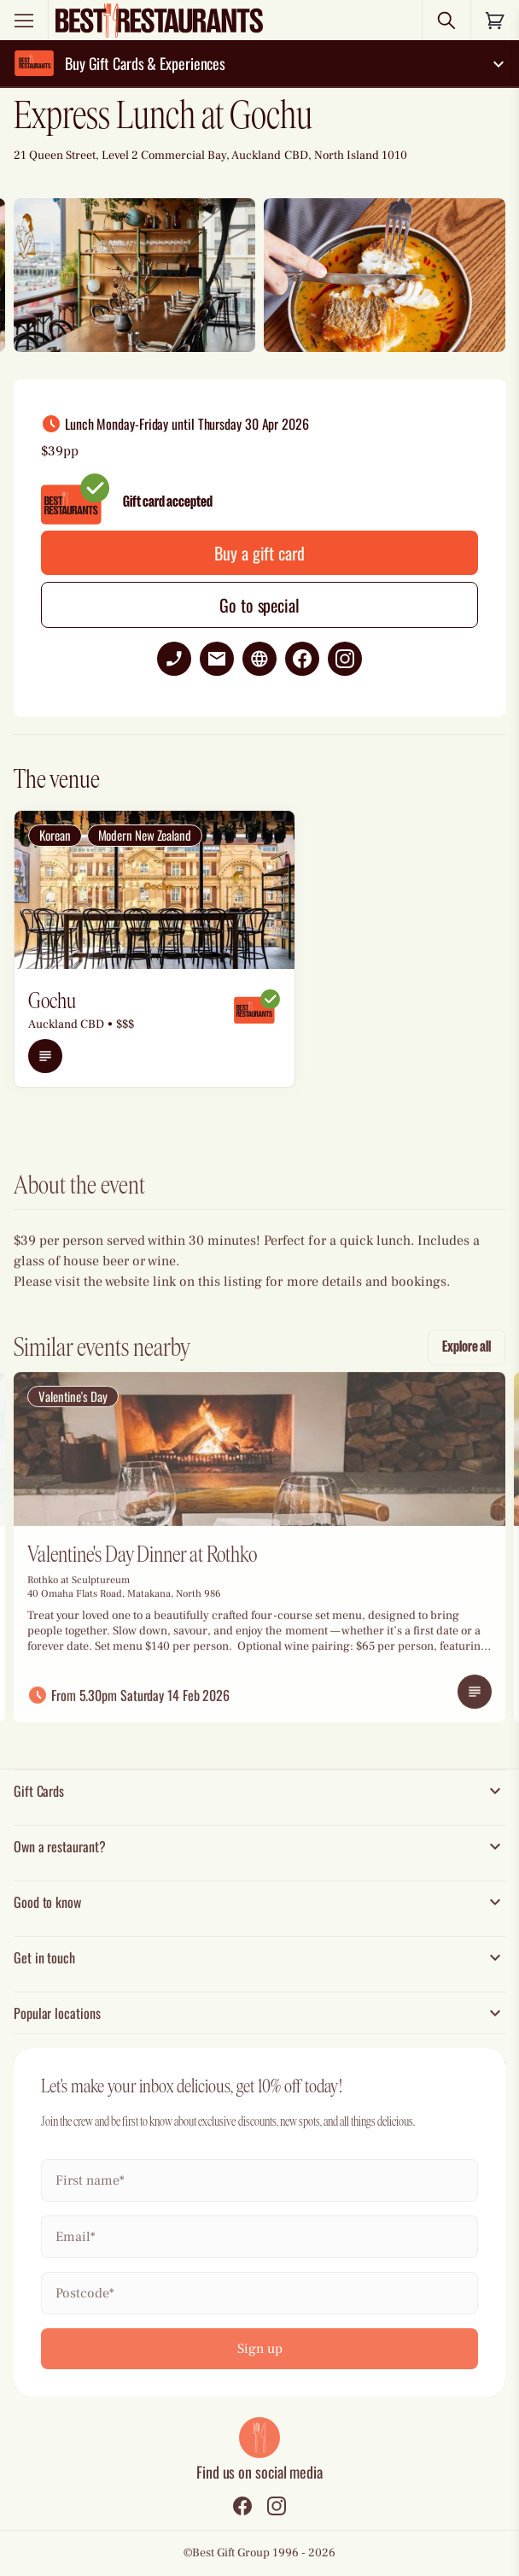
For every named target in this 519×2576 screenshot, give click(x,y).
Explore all (466, 1364)
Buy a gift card (259, 553)
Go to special (259, 605)
